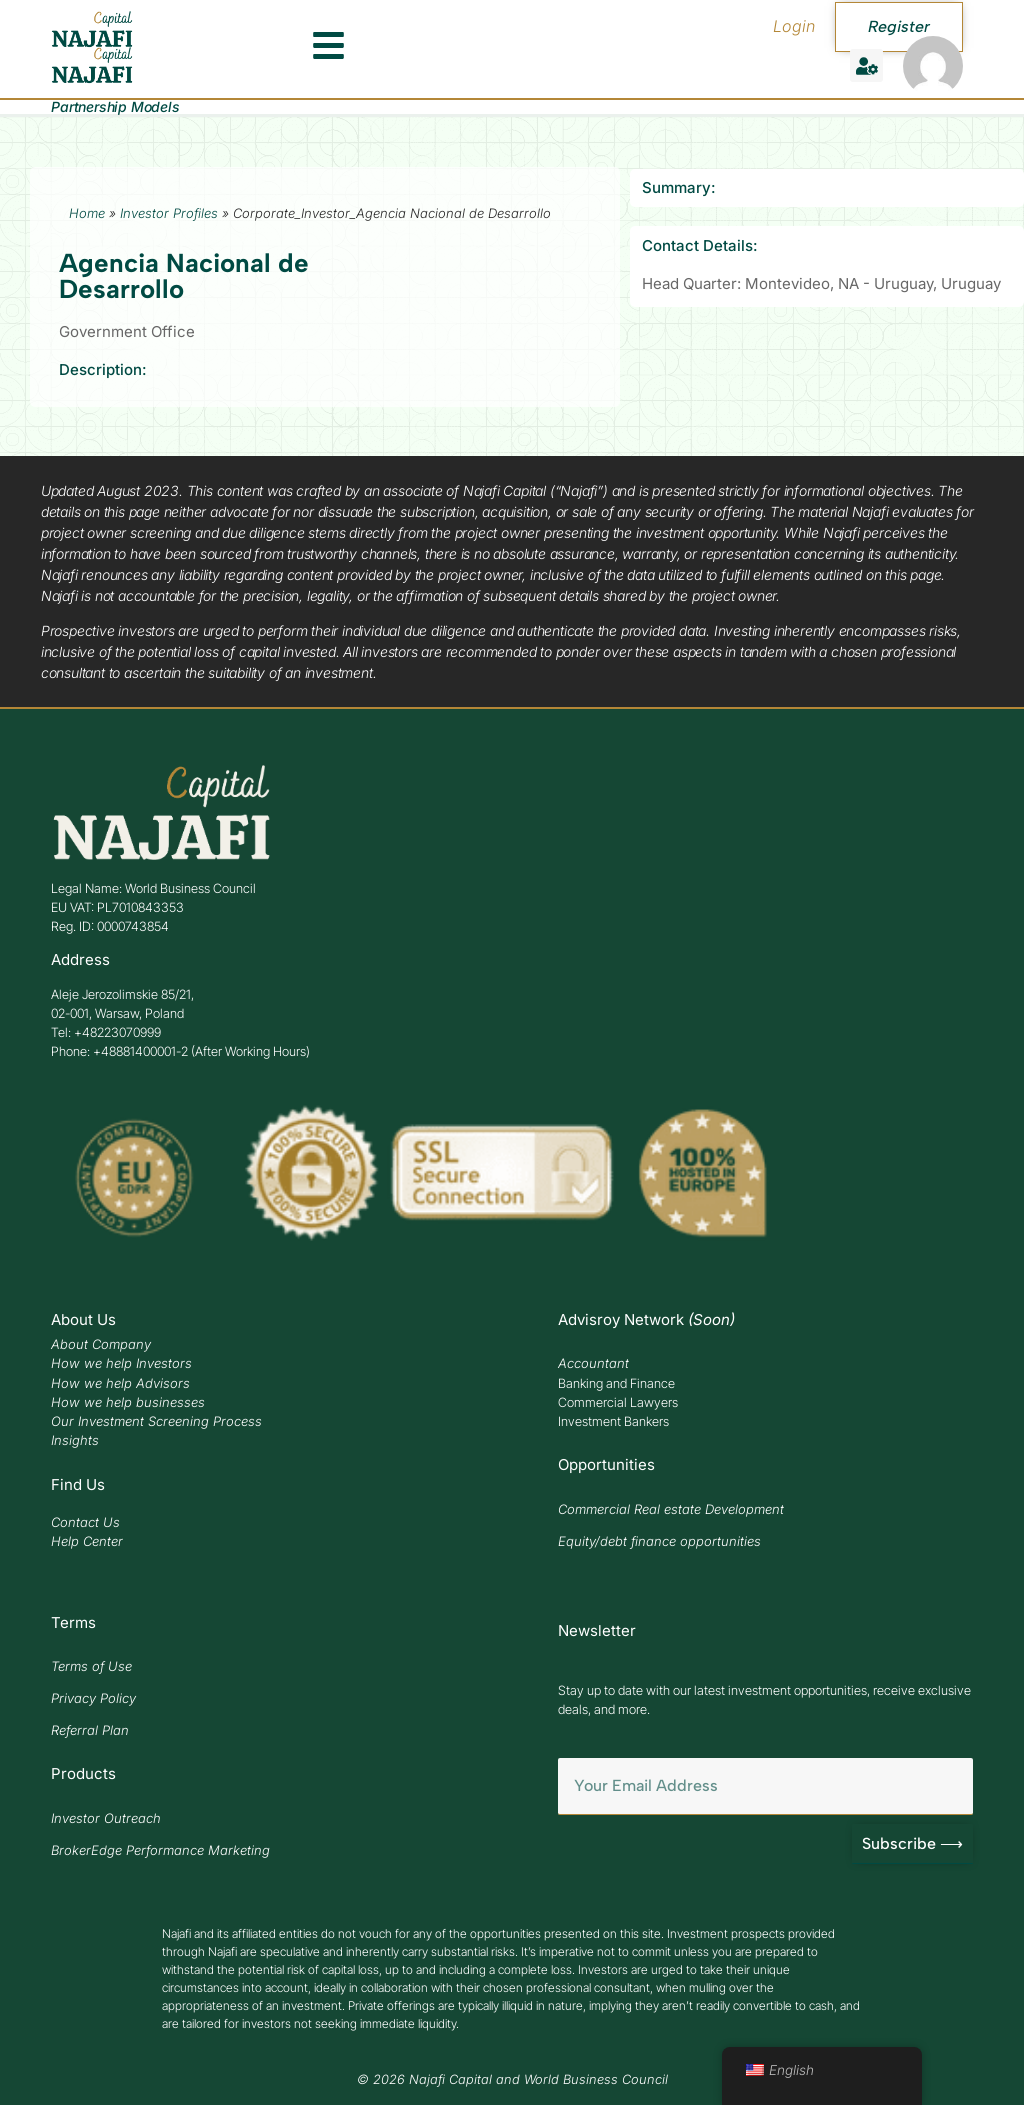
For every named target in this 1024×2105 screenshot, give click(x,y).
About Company (101, 1344)
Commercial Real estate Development (671, 1509)
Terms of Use (91, 1666)
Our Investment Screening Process (156, 1421)
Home (87, 213)
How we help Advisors (120, 1383)
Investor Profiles (169, 213)
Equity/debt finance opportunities (659, 1541)
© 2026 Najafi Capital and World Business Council (512, 2079)
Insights (75, 1440)
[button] (866, 65)
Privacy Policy (93, 1698)
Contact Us (85, 1522)
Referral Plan (90, 1730)
